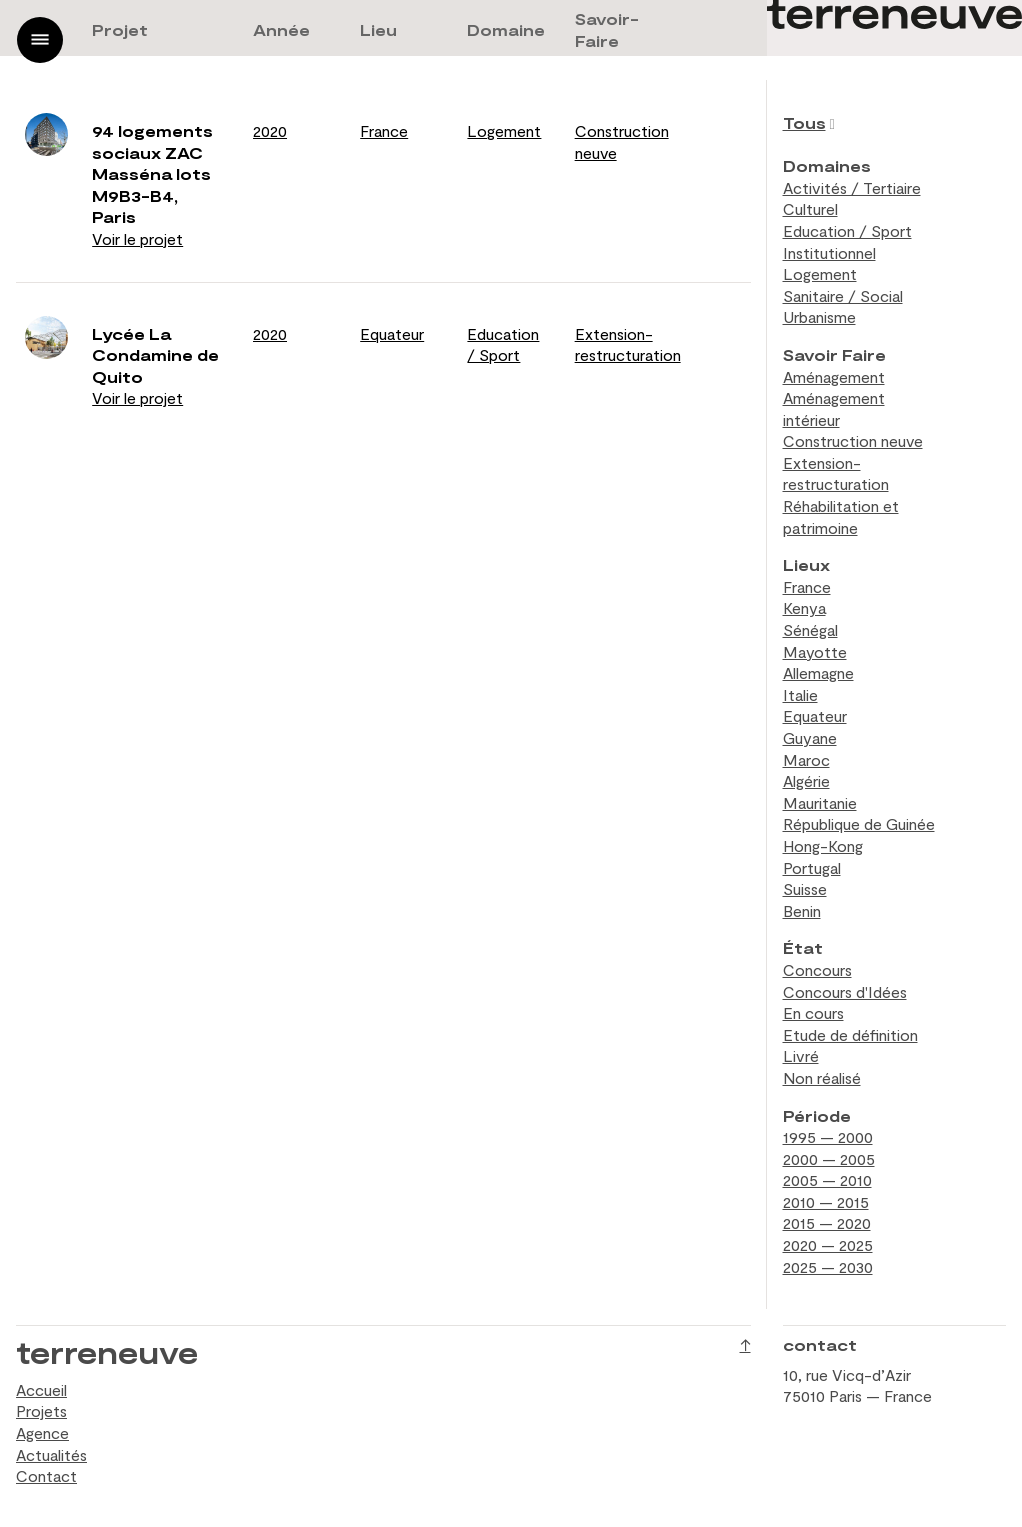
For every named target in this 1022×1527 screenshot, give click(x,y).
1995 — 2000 (828, 1136)
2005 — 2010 (827, 1179)
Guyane (810, 737)
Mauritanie (820, 802)
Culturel (810, 208)
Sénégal (810, 629)
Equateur (392, 333)
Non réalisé (822, 1077)
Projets (41, 1410)
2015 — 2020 (827, 1222)
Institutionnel (829, 252)
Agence (42, 1432)
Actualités (51, 1454)
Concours (817, 969)
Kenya (804, 607)
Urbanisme (819, 316)
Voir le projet (137, 238)
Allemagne (818, 672)
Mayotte (815, 651)
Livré (801, 1055)
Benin (802, 910)
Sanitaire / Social (843, 295)
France (384, 130)
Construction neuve (853, 440)
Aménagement (834, 376)
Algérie (806, 780)
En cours (813, 1012)
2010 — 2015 (826, 1201)
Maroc (806, 759)
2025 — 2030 (828, 1266)
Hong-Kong (823, 845)
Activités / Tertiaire (852, 187)
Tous (804, 122)
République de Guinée (859, 823)
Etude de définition (850, 1034)
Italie (800, 694)
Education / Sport (847, 230)
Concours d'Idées (845, 991)
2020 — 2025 (828, 1244)
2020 (270, 130)
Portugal (812, 867)
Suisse (805, 888)
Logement (504, 130)
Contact (46, 1475)
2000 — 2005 (829, 1158)
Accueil (41, 1389)
